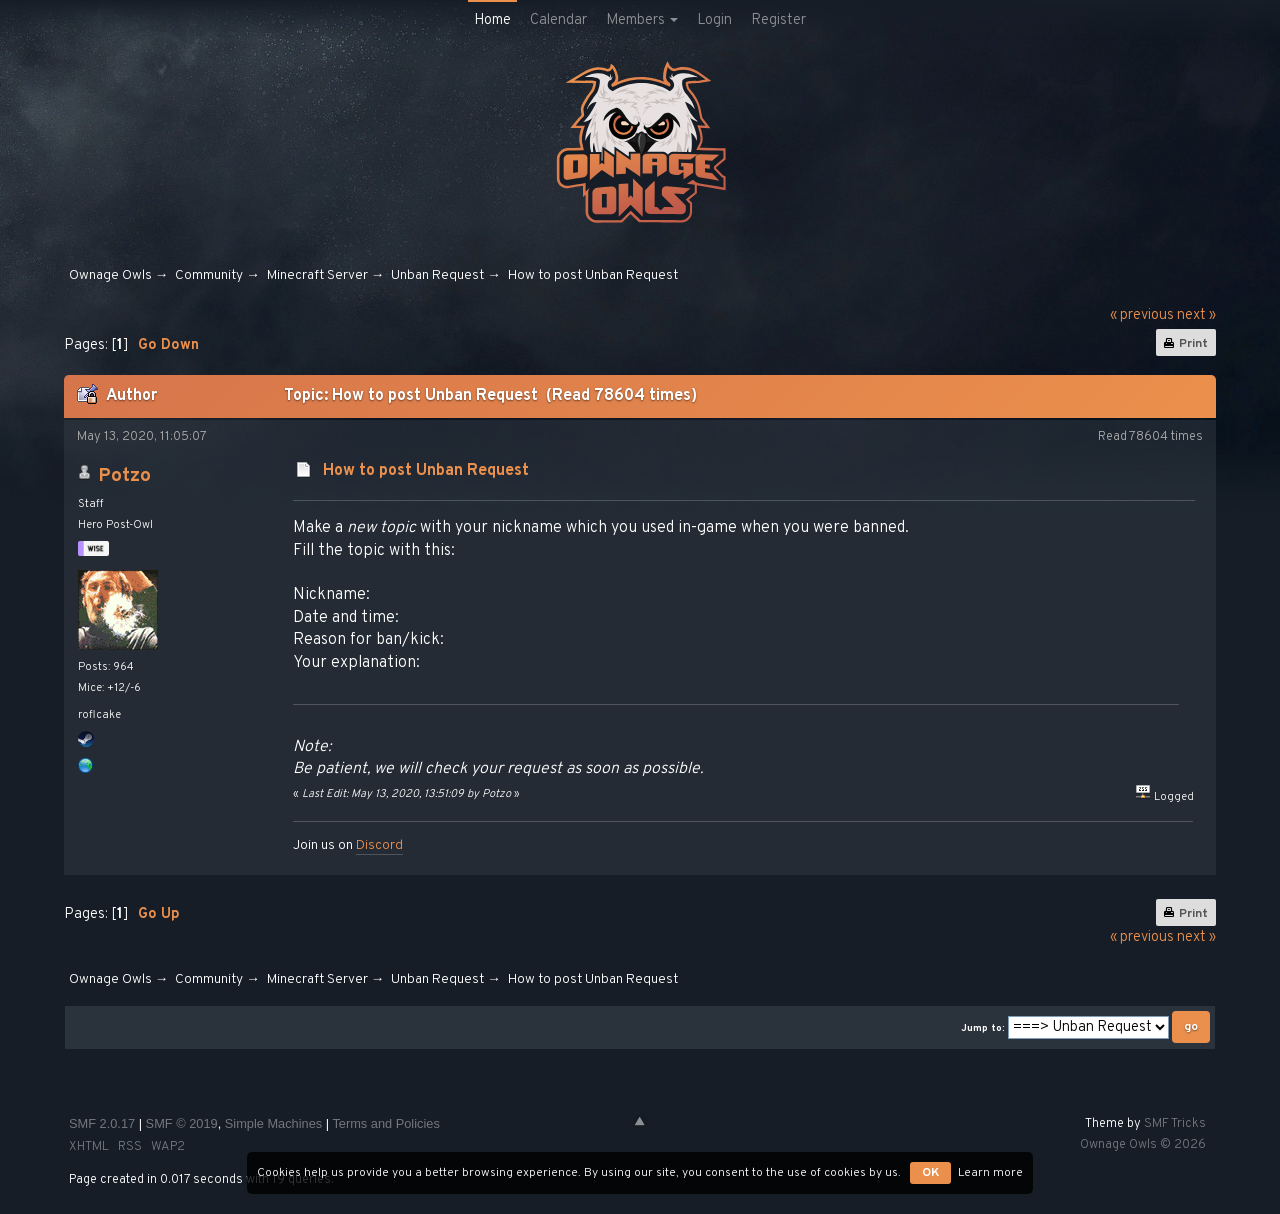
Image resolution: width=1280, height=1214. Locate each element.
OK (930, 1173)
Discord (379, 845)
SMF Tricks (1175, 1124)
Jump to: (983, 1028)
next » (1196, 315)
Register (778, 20)
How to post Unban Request (426, 471)
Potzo (124, 476)
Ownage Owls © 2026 (1143, 1145)
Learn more (990, 1173)
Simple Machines (273, 1123)
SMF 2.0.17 (102, 1123)
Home (492, 20)
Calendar (558, 20)
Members (642, 20)
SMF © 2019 (182, 1123)
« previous (1142, 315)
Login (714, 20)
